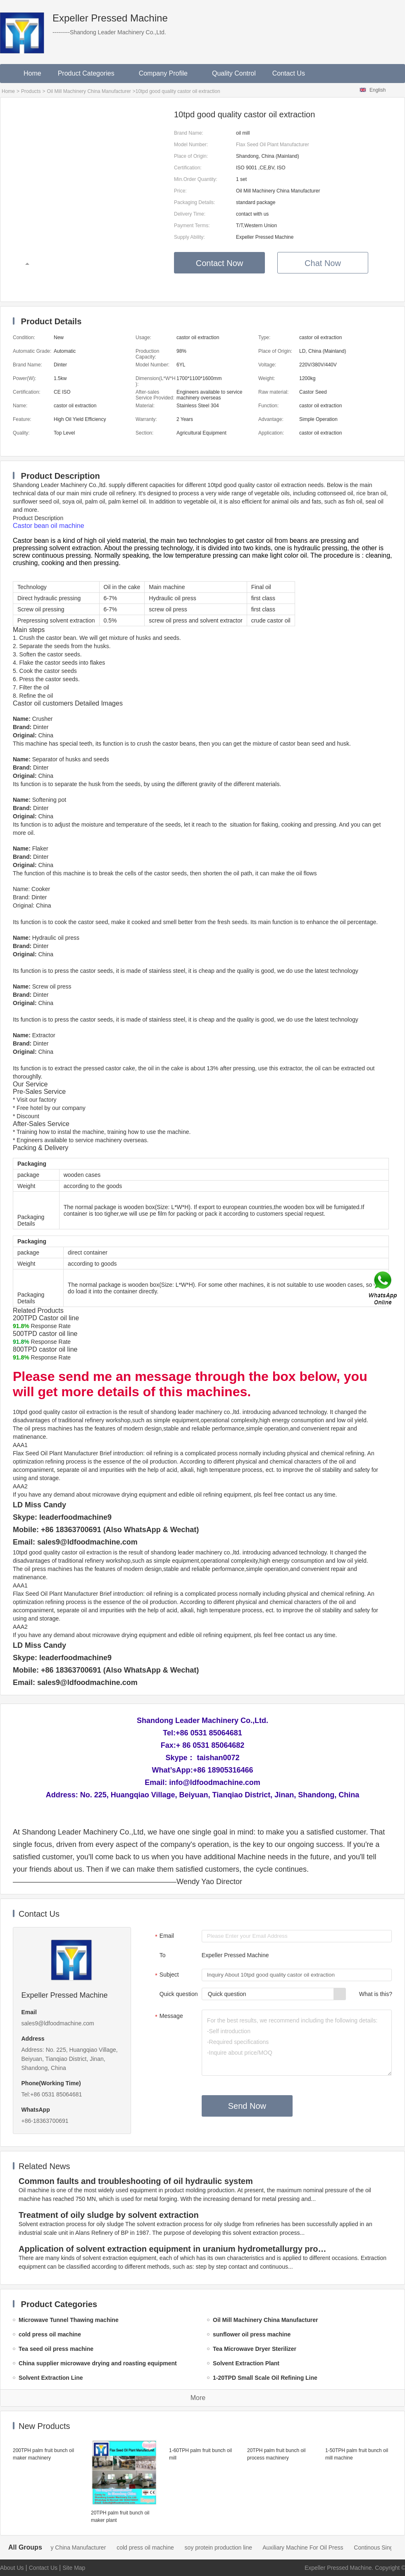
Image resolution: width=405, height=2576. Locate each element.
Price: (180, 191)
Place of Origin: (191, 156)
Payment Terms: (192, 225)
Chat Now (323, 263)
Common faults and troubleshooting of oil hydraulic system (136, 2181)
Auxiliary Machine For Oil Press (312, 2547)
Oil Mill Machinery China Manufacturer (89, 91)
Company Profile (167, 73)
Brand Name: (188, 133)
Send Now (247, 2105)
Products (30, 91)
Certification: (188, 168)
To (163, 1955)
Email (163, 1936)
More (198, 2397)
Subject (166, 1975)
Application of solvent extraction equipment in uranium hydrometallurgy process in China (174, 2248)
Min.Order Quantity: (195, 179)
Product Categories (90, 73)
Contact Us (288, 73)
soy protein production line (228, 2547)
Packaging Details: (194, 202)
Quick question (179, 1994)
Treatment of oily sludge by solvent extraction (109, 2215)
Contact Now (219, 263)
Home (32, 73)
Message (168, 2016)
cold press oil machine (154, 2547)
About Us (12, 2567)
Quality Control (234, 73)
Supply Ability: (189, 237)
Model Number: (191, 144)
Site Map (73, 2567)
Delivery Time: (189, 214)
